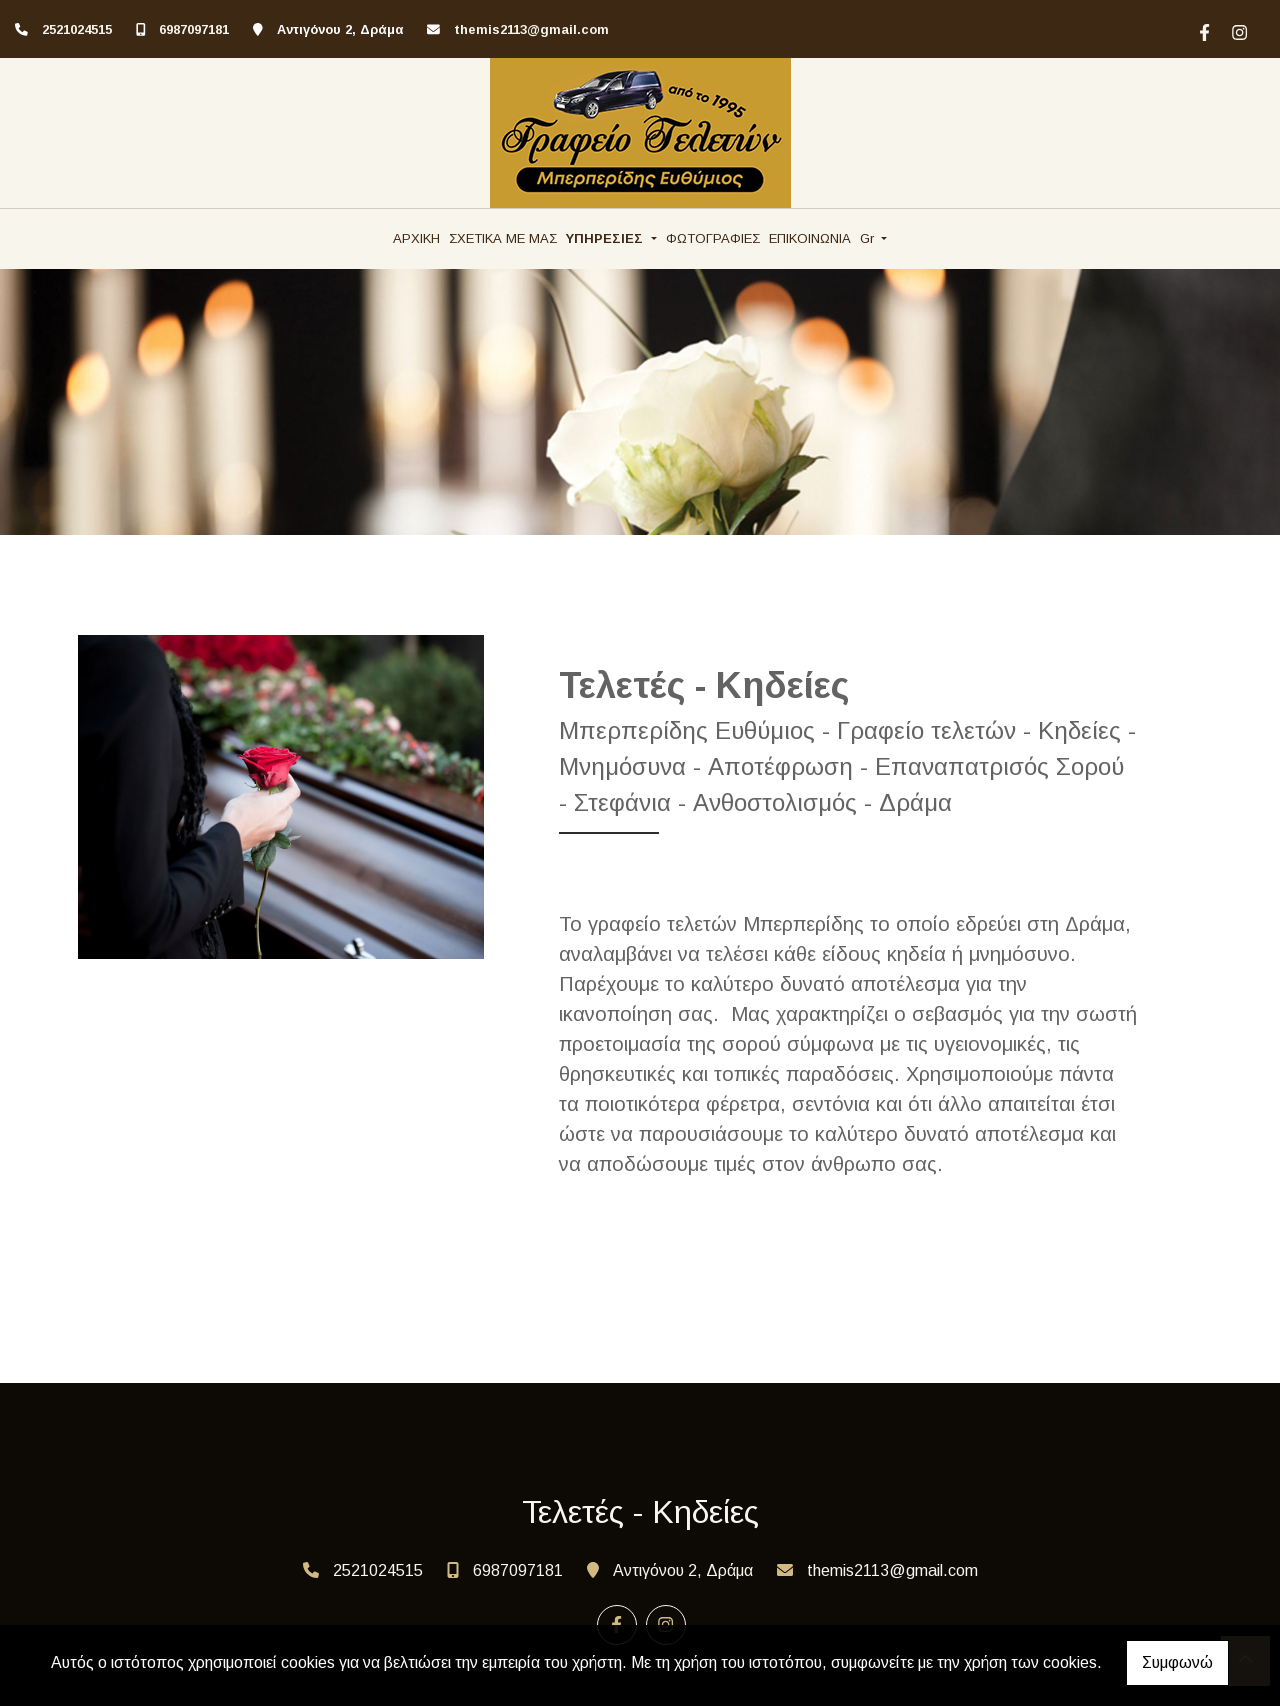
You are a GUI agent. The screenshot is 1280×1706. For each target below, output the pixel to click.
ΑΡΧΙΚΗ (416, 238)
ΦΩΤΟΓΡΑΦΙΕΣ (713, 238)
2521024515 (77, 29)
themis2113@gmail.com (531, 29)
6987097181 (194, 29)
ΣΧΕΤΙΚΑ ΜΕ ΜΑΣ (503, 238)
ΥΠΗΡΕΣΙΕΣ (606, 238)
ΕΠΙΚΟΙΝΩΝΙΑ (810, 238)
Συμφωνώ (1177, 1662)
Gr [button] (869, 238)
